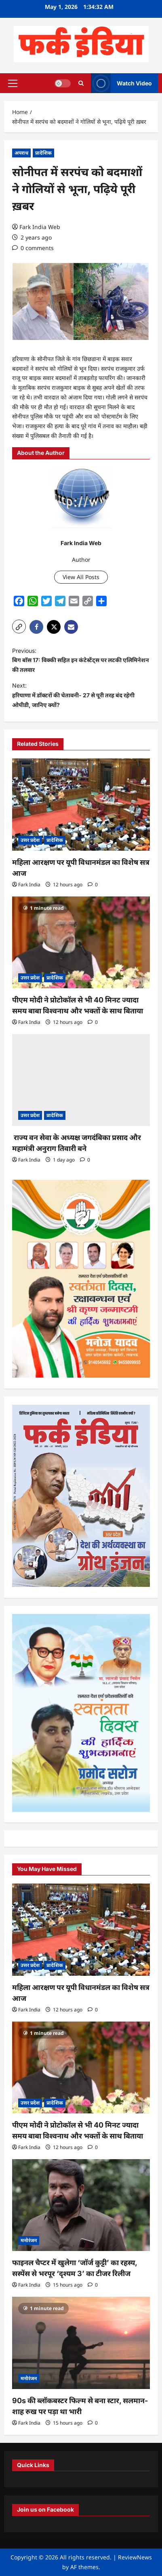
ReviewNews (135, 2557)
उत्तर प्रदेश (30, 840)
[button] (12, 82)
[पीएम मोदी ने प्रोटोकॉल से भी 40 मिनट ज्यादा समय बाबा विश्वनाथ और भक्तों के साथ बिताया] (81, 942)
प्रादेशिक (43, 152)
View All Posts (81, 577)
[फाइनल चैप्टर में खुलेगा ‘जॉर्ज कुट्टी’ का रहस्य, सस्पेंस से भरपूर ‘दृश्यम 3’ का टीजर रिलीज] (81, 2205)
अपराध (21, 152)
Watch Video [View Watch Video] (121, 83)
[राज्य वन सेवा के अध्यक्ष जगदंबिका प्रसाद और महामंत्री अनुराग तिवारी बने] (81, 1080)
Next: (81, 695)
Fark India (29, 884)
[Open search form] (81, 83)
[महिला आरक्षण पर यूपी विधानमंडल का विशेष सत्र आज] (81, 804)
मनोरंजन (29, 2240)
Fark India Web (39, 227)
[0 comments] (33, 248)
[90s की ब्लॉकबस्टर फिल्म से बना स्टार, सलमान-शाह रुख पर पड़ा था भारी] (81, 2343)
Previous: (81, 661)
